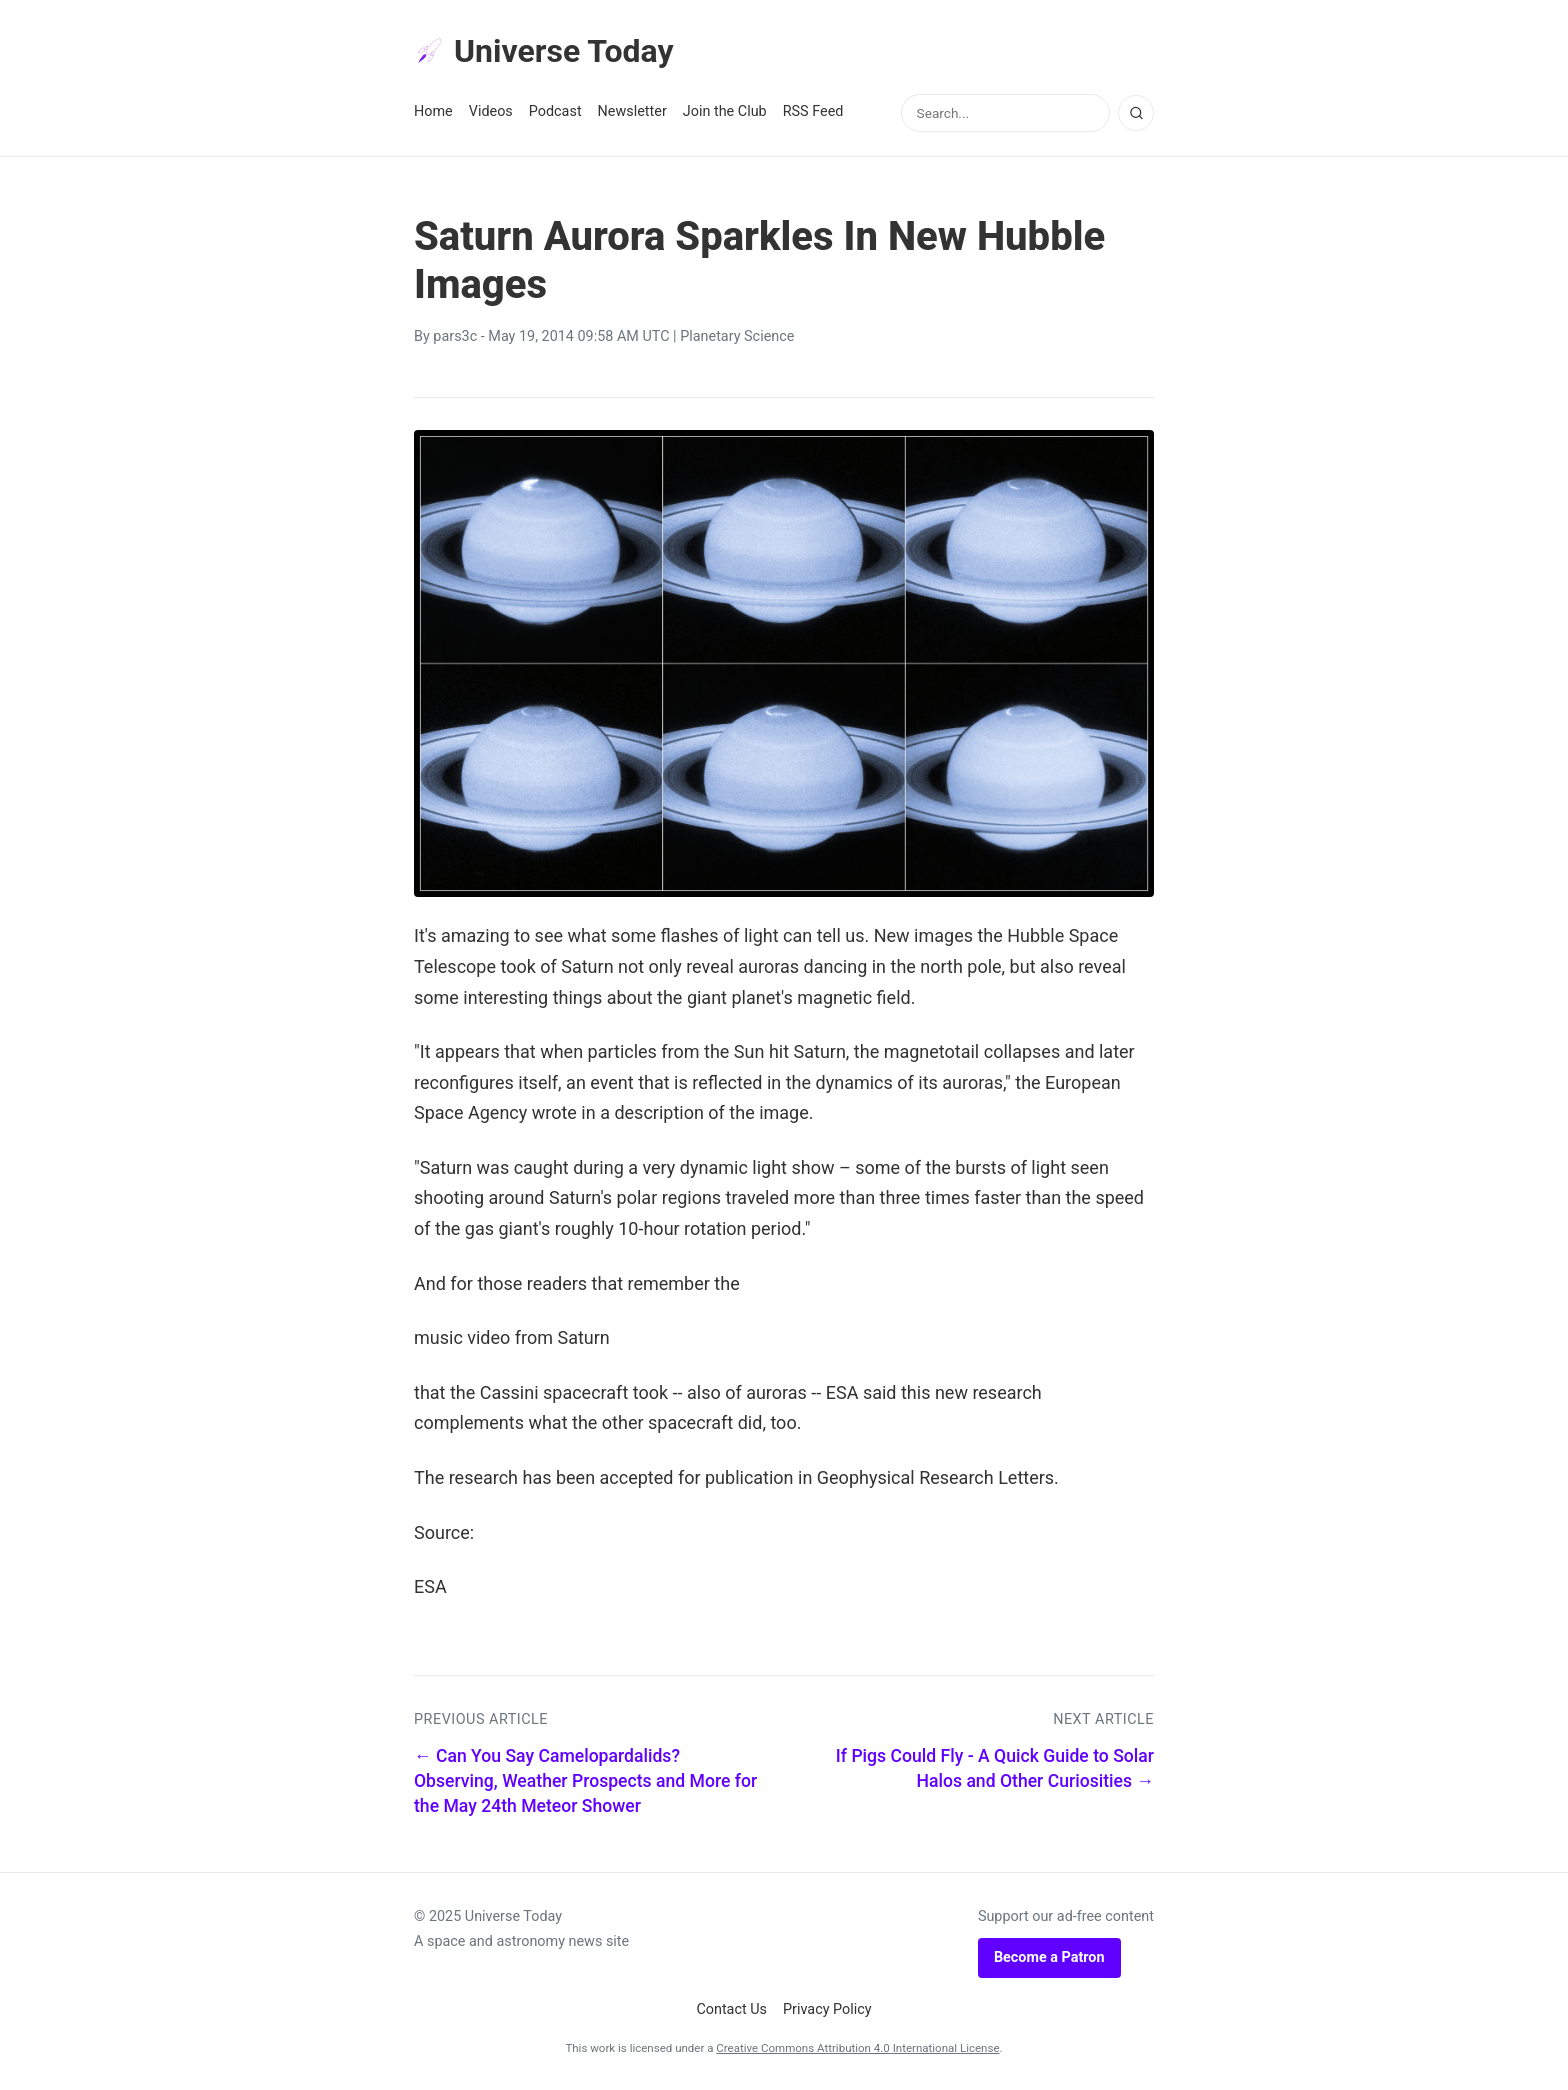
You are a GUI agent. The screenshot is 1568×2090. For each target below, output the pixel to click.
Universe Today (544, 51)
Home (433, 111)
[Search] (1136, 113)
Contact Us (731, 2009)
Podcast (555, 111)
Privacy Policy (827, 2009)
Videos (491, 111)
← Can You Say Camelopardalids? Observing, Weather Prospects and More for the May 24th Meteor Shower (585, 1780)
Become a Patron (1049, 1957)
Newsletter (632, 111)
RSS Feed (813, 111)
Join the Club (725, 111)
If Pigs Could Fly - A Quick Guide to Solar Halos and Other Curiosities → (995, 1768)
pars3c (455, 336)
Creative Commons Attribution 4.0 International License (857, 2048)
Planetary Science (737, 336)
